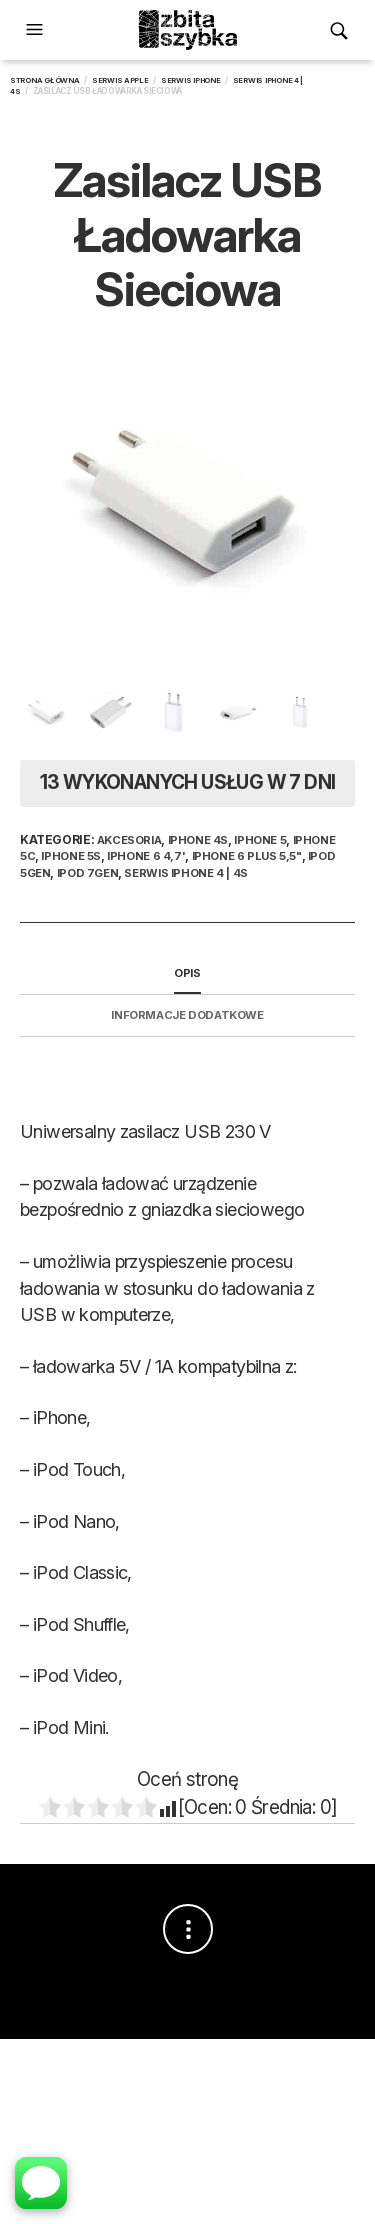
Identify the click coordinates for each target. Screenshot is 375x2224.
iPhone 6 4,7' (146, 856)
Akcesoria (129, 840)
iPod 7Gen (88, 873)
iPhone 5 (260, 840)
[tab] (187, 974)
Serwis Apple (120, 80)
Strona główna (45, 80)
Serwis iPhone (191, 80)
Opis (187, 973)
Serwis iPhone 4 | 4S (185, 873)
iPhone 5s (71, 856)
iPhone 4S (198, 840)
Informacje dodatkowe (187, 1015)
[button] (37, 30)
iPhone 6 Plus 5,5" (247, 856)
